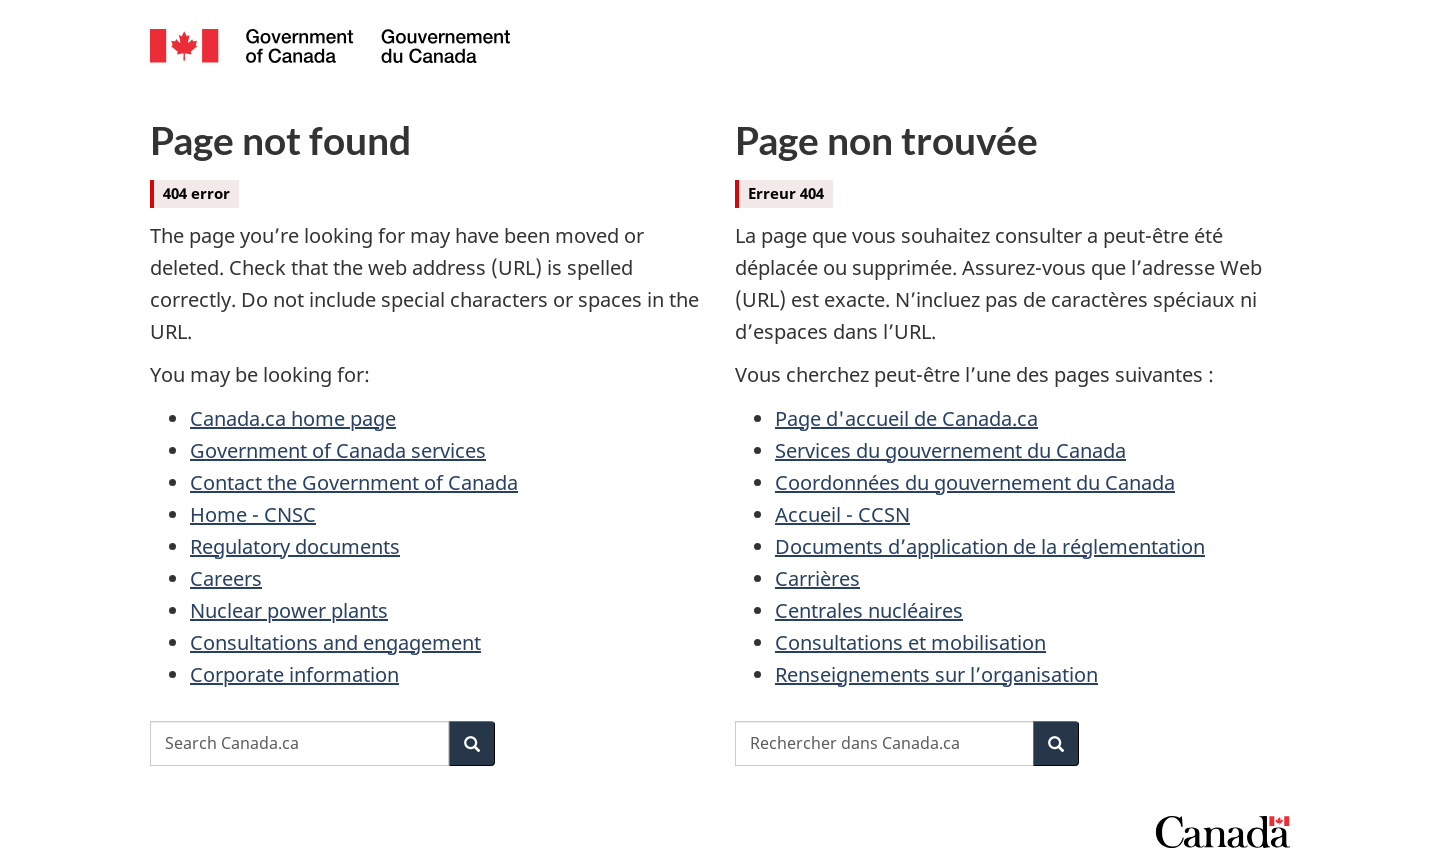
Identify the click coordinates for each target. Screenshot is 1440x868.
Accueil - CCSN (842, 514)
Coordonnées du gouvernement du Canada (975, 482)
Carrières (817, 578)
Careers (226, 578)
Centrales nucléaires (869, 610)
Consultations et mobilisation (910, 642)
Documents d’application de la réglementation (990, 546)
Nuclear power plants (289, 610)
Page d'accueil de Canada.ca (906, 418)
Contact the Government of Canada (354, 482)
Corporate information (294, 674)
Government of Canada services (338, 450)
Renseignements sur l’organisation (936, 674)
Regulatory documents (295, 546)
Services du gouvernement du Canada (950, 450)
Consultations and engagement (335, 642)
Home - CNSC (253, 514)
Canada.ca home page (293, 418)
